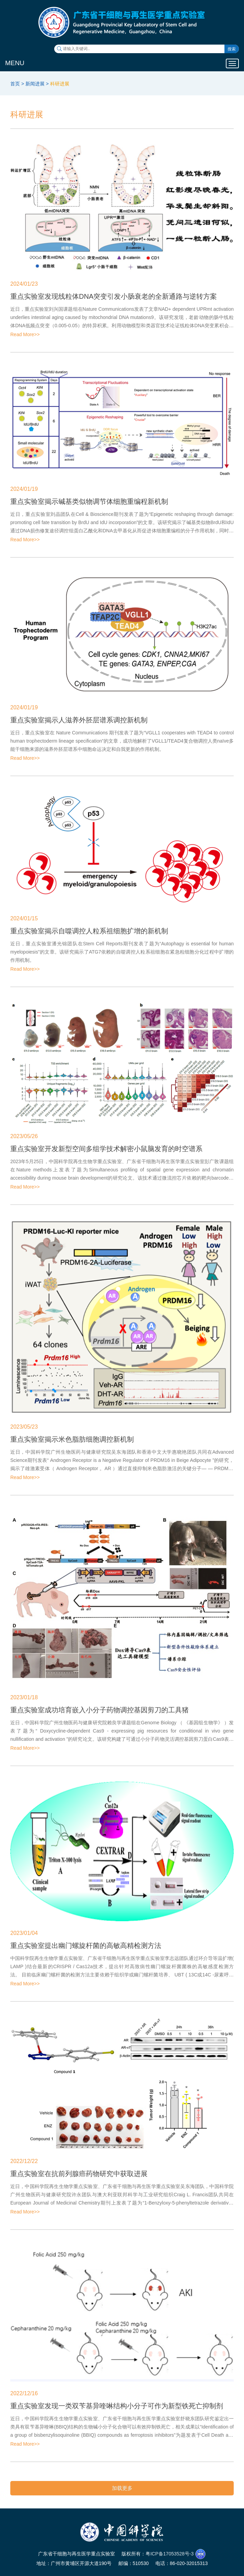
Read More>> (25, 334)
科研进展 (59, 83)
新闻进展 (35, 83)
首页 (15, 83)
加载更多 (122, 2488)
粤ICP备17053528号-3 (170, 2553)
